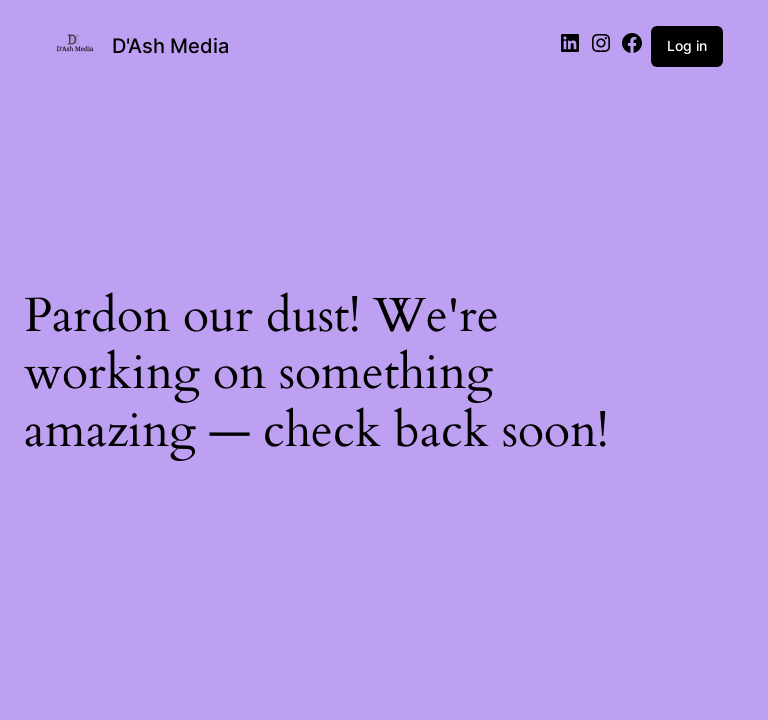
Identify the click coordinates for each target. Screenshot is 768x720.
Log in (687, 45)
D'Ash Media (170, 46)
